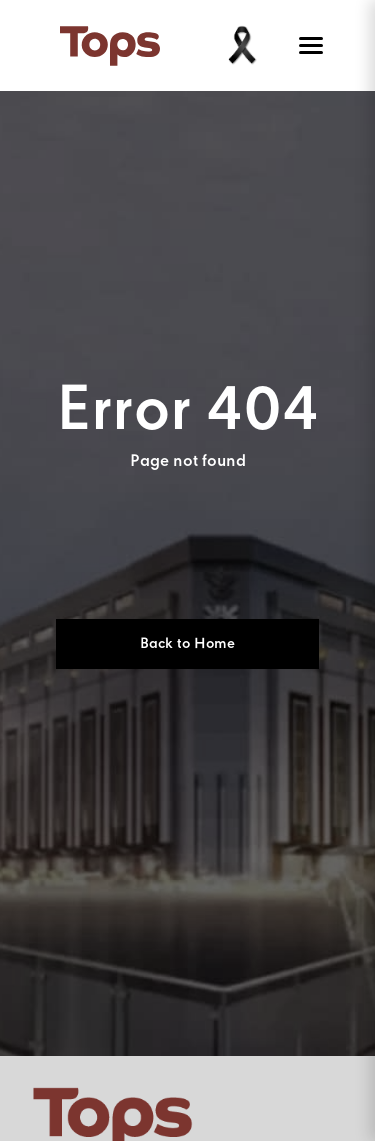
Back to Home (187, 644)
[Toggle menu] (307, 46)
